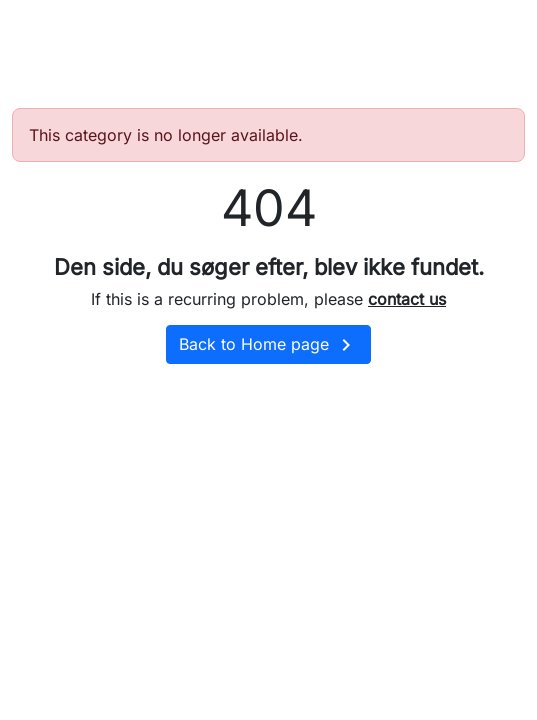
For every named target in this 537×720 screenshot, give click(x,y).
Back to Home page (268, 345)
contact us (407, 299)
